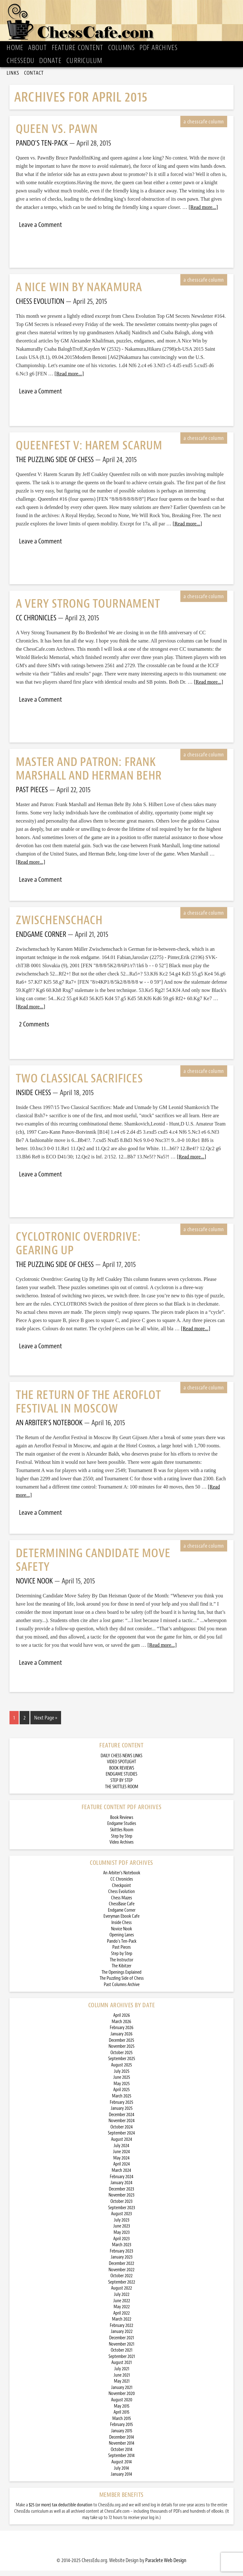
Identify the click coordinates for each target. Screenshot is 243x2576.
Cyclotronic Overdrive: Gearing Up (78, 1248)
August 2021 (121, 2368)
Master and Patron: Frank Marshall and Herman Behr (89, 774)
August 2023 (121, 2219)
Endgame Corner (121, 1916)
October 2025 (121, 2058)
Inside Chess (121, 1928)
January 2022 (122, 2337)
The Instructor (121, 1965)
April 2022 (121, 2319)
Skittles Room (121, 1835)
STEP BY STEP (121, 1786)
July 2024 (121, 2151)
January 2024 (121, 2188)
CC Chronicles (121, 1885)
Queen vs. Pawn (57, 134)
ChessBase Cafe (121, 1909)
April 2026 (121, 2021)
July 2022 (121, 2300)
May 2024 (121, 2163)
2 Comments (34, 1029)
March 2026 (121, 2027)
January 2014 (121, 2480)
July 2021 (121, 2374)
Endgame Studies (121, 1829)
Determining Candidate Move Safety (93, 1565)
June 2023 (121, 2231)
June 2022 (121, 2306)
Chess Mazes (121, 1903)
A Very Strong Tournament (88, 609)
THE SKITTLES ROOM (121, 1792)
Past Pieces (121, 1953)
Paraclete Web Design (165, 2565)
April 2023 (121, 2244)
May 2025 (122, 2089)
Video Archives (121, 1848)
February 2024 (122, 2182)
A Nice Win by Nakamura (79, 292)
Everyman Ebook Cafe (121, 1922)
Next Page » (45, 1723)
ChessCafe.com (123, 24)
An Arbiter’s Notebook (121, 1878)
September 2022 (121, 2288)
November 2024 (122, 2126)
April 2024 (121, 2169)
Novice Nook (121, 1934)
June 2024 (121, 2157)
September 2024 (121, 2138)
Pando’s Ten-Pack (121, 1947)
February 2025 (121, 2108)
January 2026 (121, 2039)
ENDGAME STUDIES (121, 1780)
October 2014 (122, 2455)
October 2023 (121, 2207)
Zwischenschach (59, 925)
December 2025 (121, 2046)
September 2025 (121, 2064)
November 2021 (121, 2350)
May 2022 (122, 2312)
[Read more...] (203, 212)
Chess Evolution (121, 1897)
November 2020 (122, 2399)
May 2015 (121, 2412)
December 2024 (121, 2120)
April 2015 (121, 2418)
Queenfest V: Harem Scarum (89, 451)
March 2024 (121, 2176)
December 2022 (121, 2269)
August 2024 (121, 2145)
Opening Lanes (121, 1940)
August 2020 (121, 2405)
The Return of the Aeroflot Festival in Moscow (88, 1407)
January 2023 (122, 2262)
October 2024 (121, 2132)
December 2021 (121, 2343)
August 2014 (121, 2467)
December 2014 (121, 2443)
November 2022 (121, 2275)
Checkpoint (121, 1891)
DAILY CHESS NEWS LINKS (121, 1761)
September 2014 (121, 2461)
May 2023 (122, 2238)
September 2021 (122, 2362)
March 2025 (121, 2101)
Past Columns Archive (122, 1990)
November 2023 (121, 2200)
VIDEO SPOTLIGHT (121, 1767)
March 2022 (121, 2325)
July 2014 (121, 2474)
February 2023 (121, 2256)
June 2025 (121, 2083)
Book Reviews (121, 1823)
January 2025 (122, 2114)
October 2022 (121, 2281)
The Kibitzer (121, 1971)
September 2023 (121, 2213)
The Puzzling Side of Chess (122, 1984)
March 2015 (121, 2424)
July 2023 (121, 2225)
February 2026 (122, 2033)
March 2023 (121, 2250)
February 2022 (121, 2331)
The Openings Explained (121, 1978)
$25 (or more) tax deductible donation (60, 2510)
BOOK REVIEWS (121, 1774)
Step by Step (121, 1842)
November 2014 (121, 2449)
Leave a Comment (40, 230)
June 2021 (122, 2381)
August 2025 (121, 2070)
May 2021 (121, 2387)
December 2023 (121, 2194)
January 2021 (121, 2393)
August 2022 (121, 2294)
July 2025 (121, 2077)
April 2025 (121, 2095)
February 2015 (121, 2430)
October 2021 (121, 2356)
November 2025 (121, 2052)
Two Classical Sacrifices (79, 1084)
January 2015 (121, 2436)
